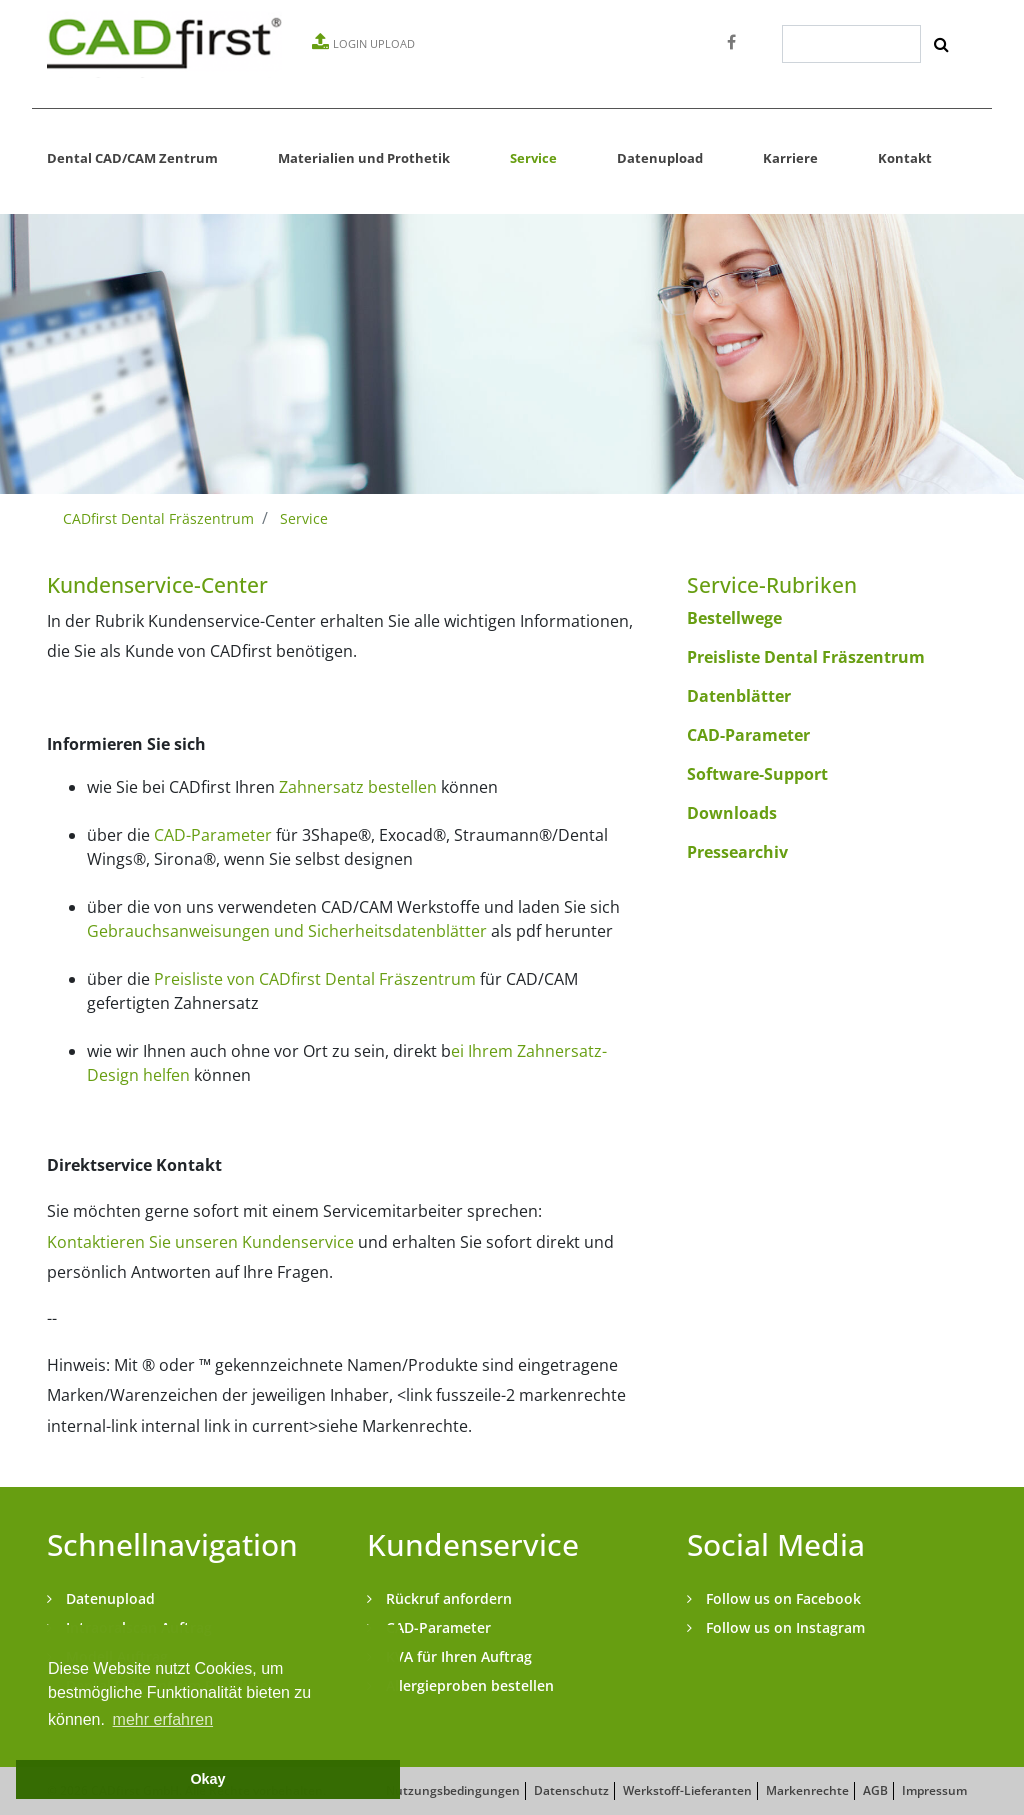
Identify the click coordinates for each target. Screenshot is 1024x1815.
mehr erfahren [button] (163, 1719)
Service (533, 158)
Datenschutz (571, 1790)
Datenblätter (739, 696)
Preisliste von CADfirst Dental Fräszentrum (315, 979)
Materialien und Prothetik (364, 158)
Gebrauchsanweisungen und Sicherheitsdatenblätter (287, 931)
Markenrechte (807, 1790)
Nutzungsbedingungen (453, 1790)
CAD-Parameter (213, 835)
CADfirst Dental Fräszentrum (158, 518)
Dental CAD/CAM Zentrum (132, 158)
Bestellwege (734, 618)
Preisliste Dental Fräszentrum (806, 657)
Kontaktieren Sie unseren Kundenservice (200, 1242)
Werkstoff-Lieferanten (687, 1790)
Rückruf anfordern (447, 1598)
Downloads (732, 813)
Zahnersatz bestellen (358, 787)
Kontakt (905, 158)
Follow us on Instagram (783, 1627)
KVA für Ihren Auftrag (457, 1656)
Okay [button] (207, 1779)
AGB (875, 1790)
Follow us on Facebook (781, 1598)
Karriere (790, 158)
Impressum (934, 1790)
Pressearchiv (737, 852)
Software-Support (757, 774)
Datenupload (660, 158)
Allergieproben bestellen (468, 1685)
